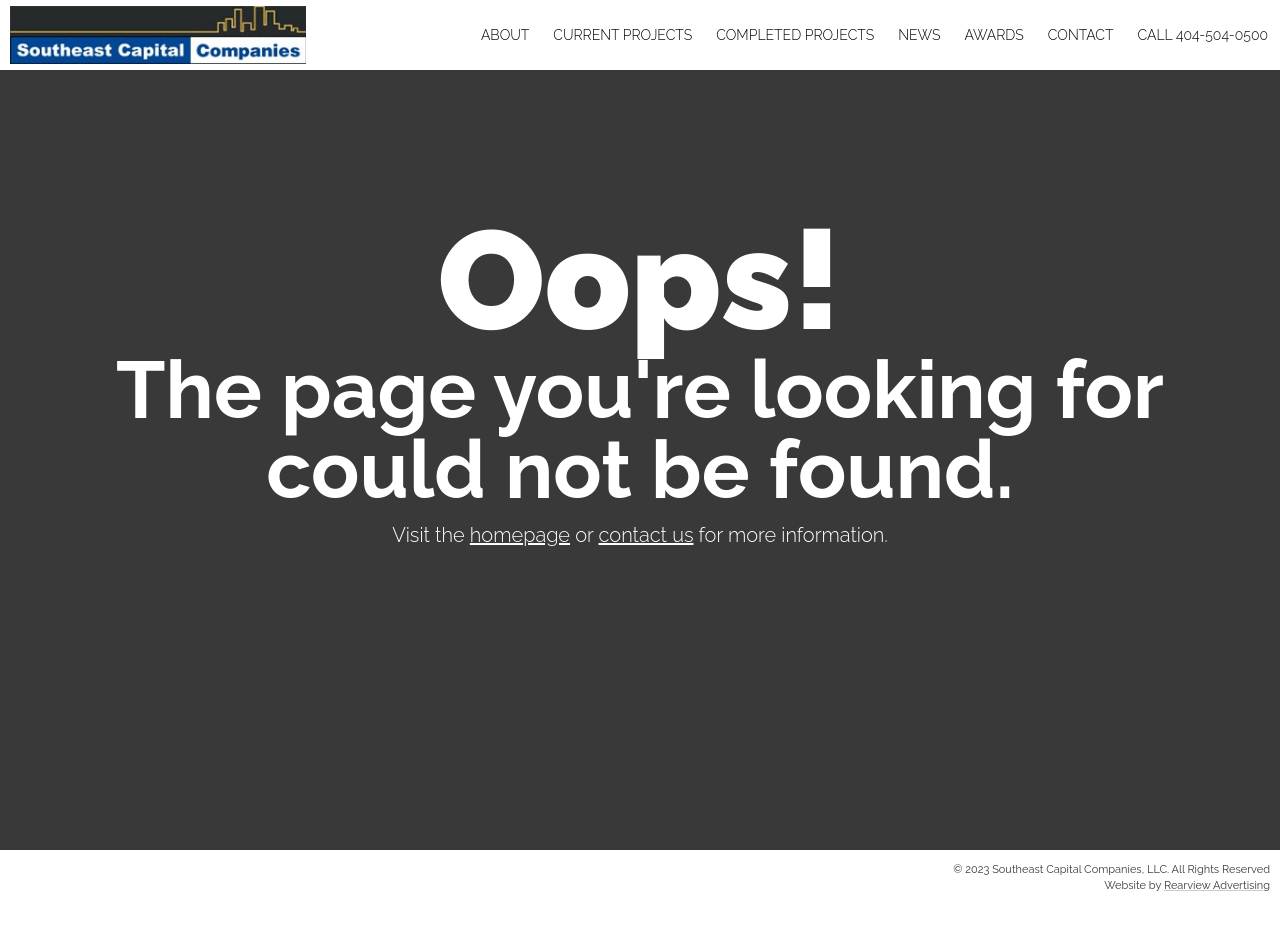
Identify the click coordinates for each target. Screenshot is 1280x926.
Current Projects (622, 35)
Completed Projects (795, 35)
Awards (993, 35)
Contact (1081, 35)
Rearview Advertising (1217, 885)
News (919, 35)
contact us (646, 535)
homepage (520, 535)
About (505, 35)
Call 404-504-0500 (1202, 35)
